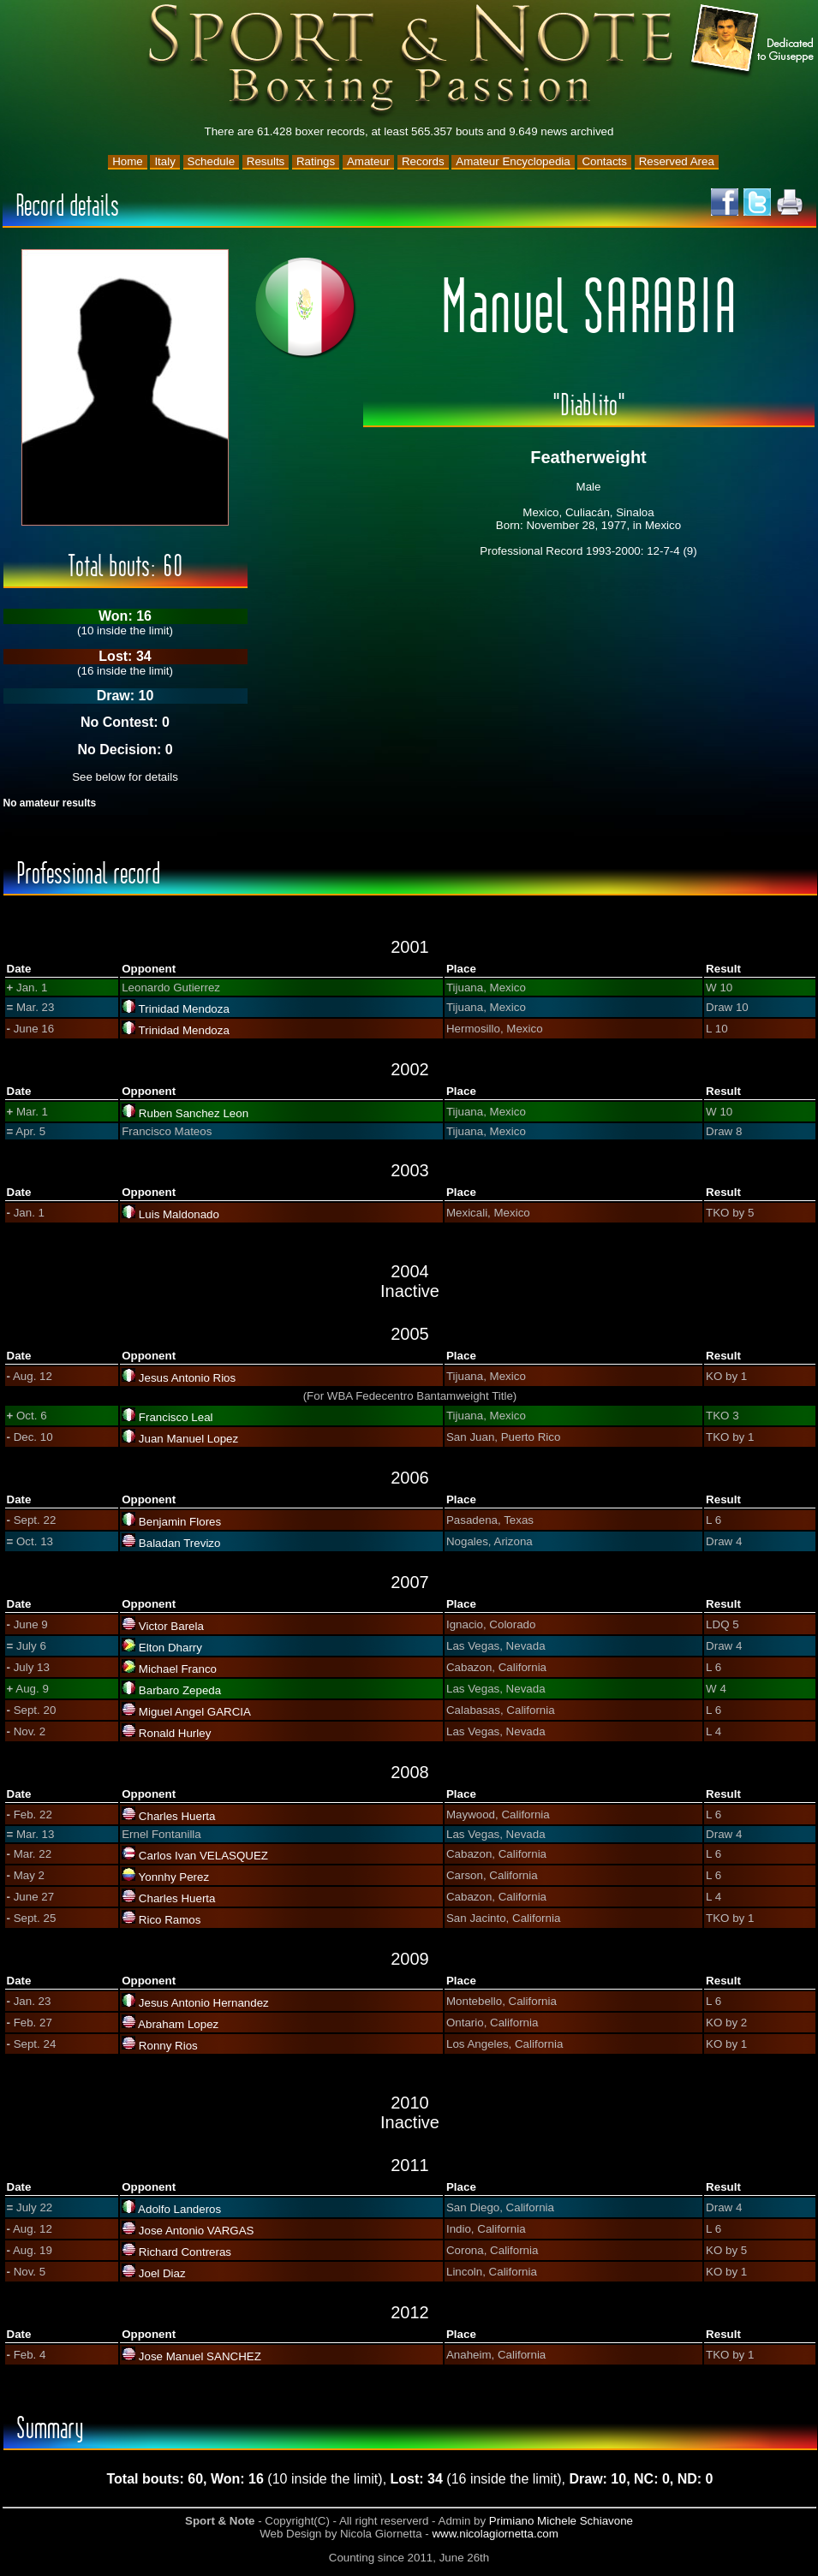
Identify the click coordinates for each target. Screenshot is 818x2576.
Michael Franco (178, 1669)
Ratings (315, 161)
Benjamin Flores (180, 1521)
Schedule (212, 161)
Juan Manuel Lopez (188, 1438)
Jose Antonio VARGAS (196, 2230)
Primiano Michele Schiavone (561, 2520)
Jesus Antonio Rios (187, 1377)
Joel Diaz (162, 2273)
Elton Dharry (170, 1647)
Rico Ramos (170, 1919)
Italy (164, 161)
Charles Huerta (177, 1816)
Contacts (604, 161)
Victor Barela (171, 1626)
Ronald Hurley (175, 1733)
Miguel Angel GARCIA (195, 1711)
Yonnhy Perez (174, 1877)
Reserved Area (676, 161)
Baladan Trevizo (180, 1543)
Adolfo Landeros (179, 2209)
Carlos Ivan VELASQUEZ (203, 1855)
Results (265, 161)
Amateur (368, 161)
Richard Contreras (185, 2252)
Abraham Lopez (178, 2024)
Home (127, 161)
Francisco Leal (176, 1417)
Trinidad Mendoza (184, 1008)
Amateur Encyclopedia (513, 161)
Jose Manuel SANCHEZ (200, 2356)
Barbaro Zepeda (180, 1690)
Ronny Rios (168, 2045)
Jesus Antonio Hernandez (204, 2002)
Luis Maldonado (179, 1214)
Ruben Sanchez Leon (193, 1113)
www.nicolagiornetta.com (495, 2533)
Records (423, 161)
